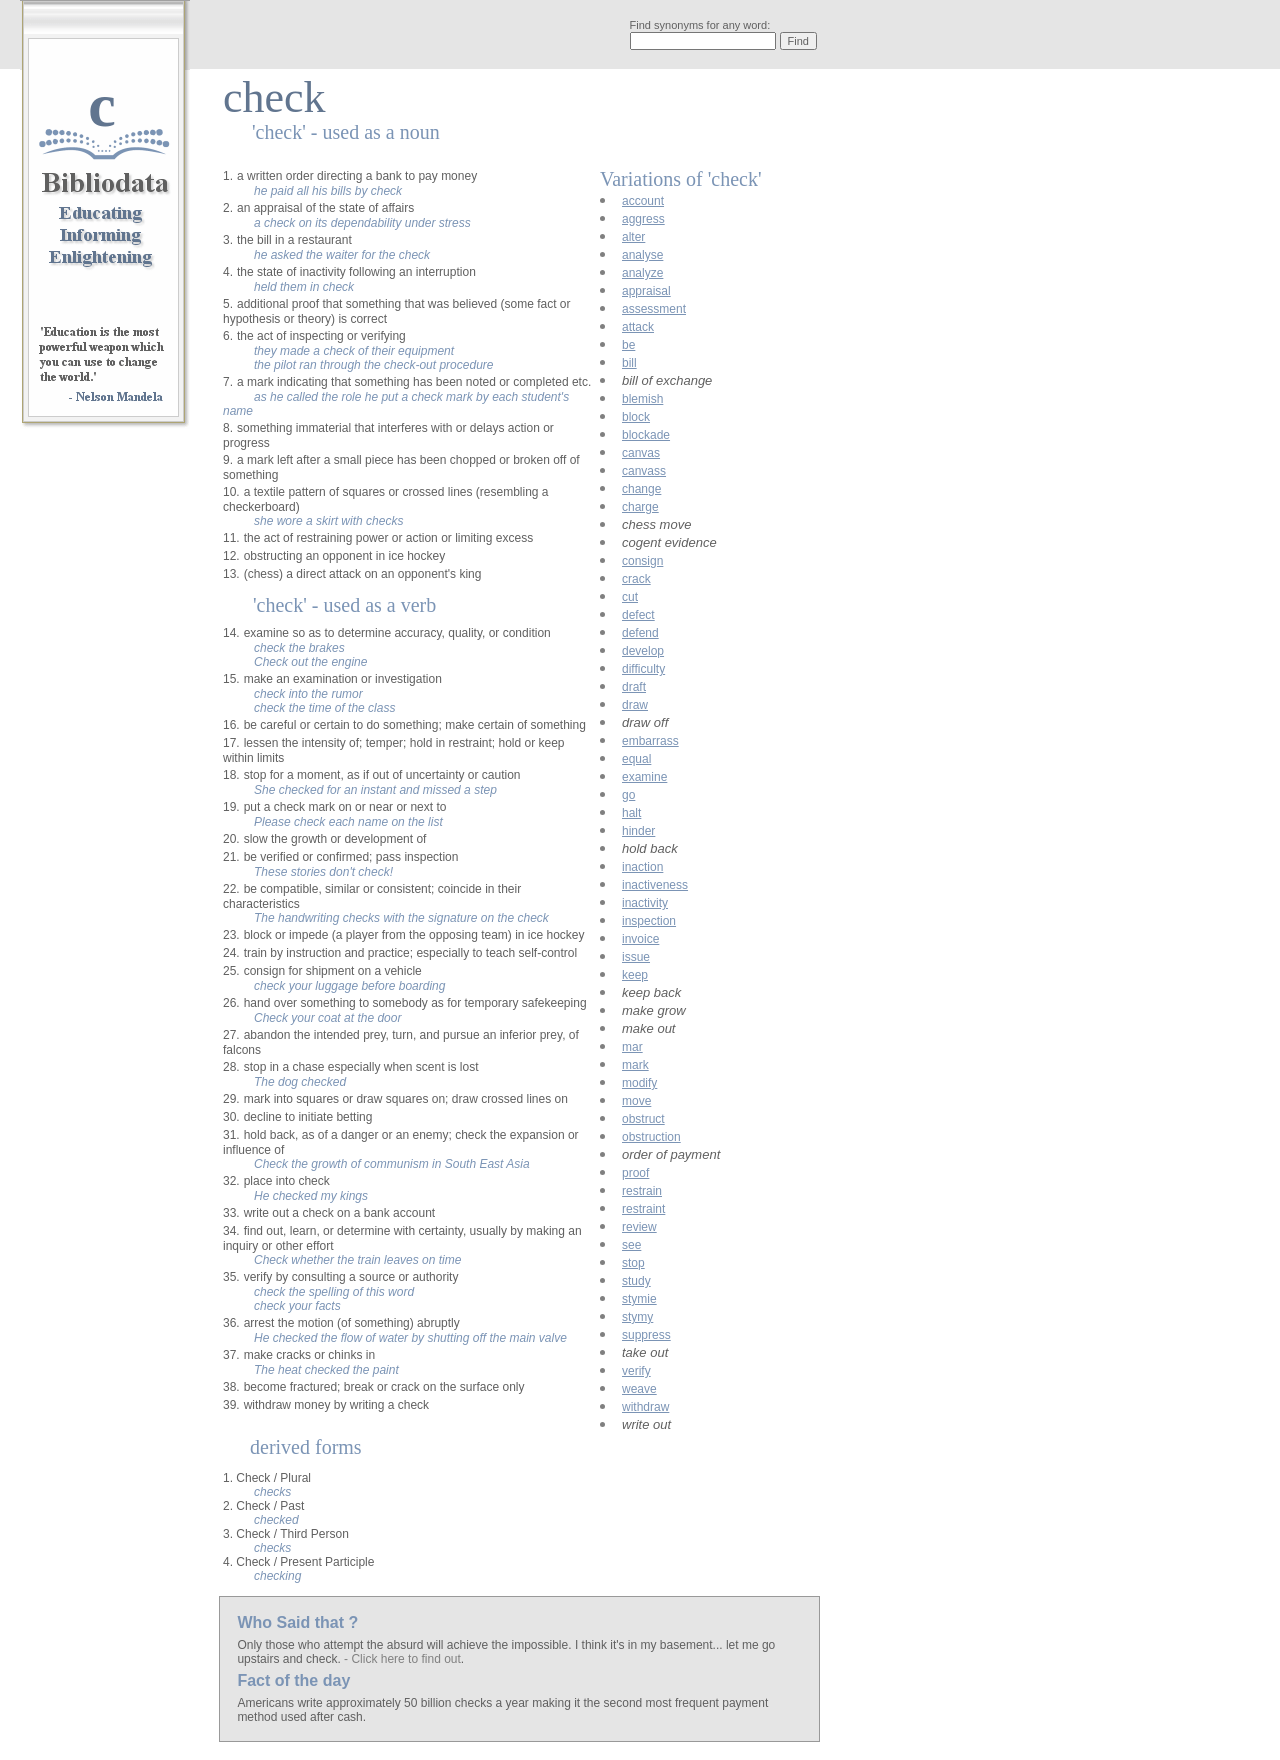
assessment (654, 309)
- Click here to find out (402, 1659)
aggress (643, 219)
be (628, 345)
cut (630, 597)
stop (633, 1263)
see (631, 1245)
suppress (646, 1335)
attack (638, 327)
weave (639, 1389)
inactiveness (655, 885)
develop (643, 651)
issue (636, 957)
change (641, 489)
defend (640, 633)
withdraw (645, 1407)
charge (640, 507)
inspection (649, 921)
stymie (639, 1299)
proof (635, 1173)
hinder (638, 831)
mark (635, 1065)
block (636, 417)
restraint (643, 1209)
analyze (642, 273)
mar (632, 1047)
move (636, 1101)
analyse (642, 255)
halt (631, 813)
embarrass (650, 741)
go (628, 795)
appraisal (646, 291)
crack (636, 579)
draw (635, 705)
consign (642, 561)
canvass (644, 471)
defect (638, 615)
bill (629, 363)
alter (633, 237)
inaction (642, 867)
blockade (646, 435)
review (639, 1227)
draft (634, 687)
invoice (640, 939)
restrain (642, 1191)
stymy (637, 1317)
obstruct (643, 1119)
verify (636, 1371)
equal (636, 759)
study (636, 1281)
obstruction (651, 1137)
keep (635, 975)
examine (644, 777)
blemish (642, 399)
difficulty (643, 669)
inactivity (645, 903)
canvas (641, 453)
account (643, 201)
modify (639, 1083)
